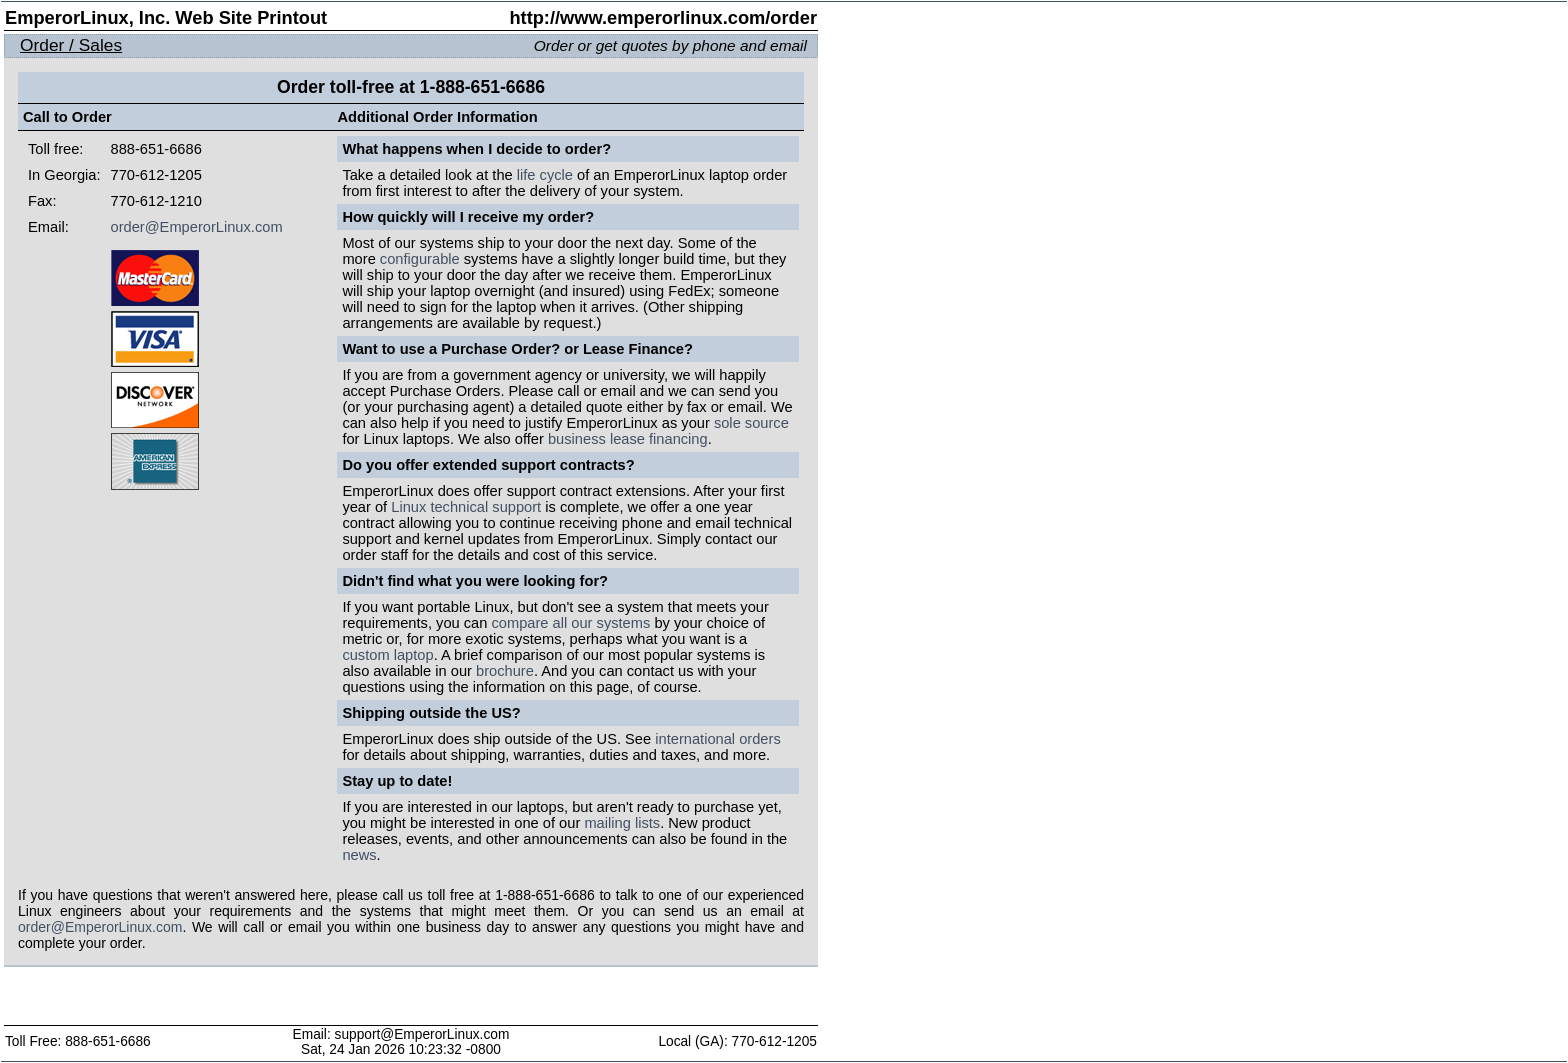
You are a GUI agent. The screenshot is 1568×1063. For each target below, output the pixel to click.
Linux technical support (466, 507)
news (359, 855)
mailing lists (622, 823)
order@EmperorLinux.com (197, 227)
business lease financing (628, 439)
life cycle (545, 175)
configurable (420, 259)
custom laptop (387, 655)
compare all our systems (570, 623)
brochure (505, 671)
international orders (717, 739)
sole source (751, 423)
